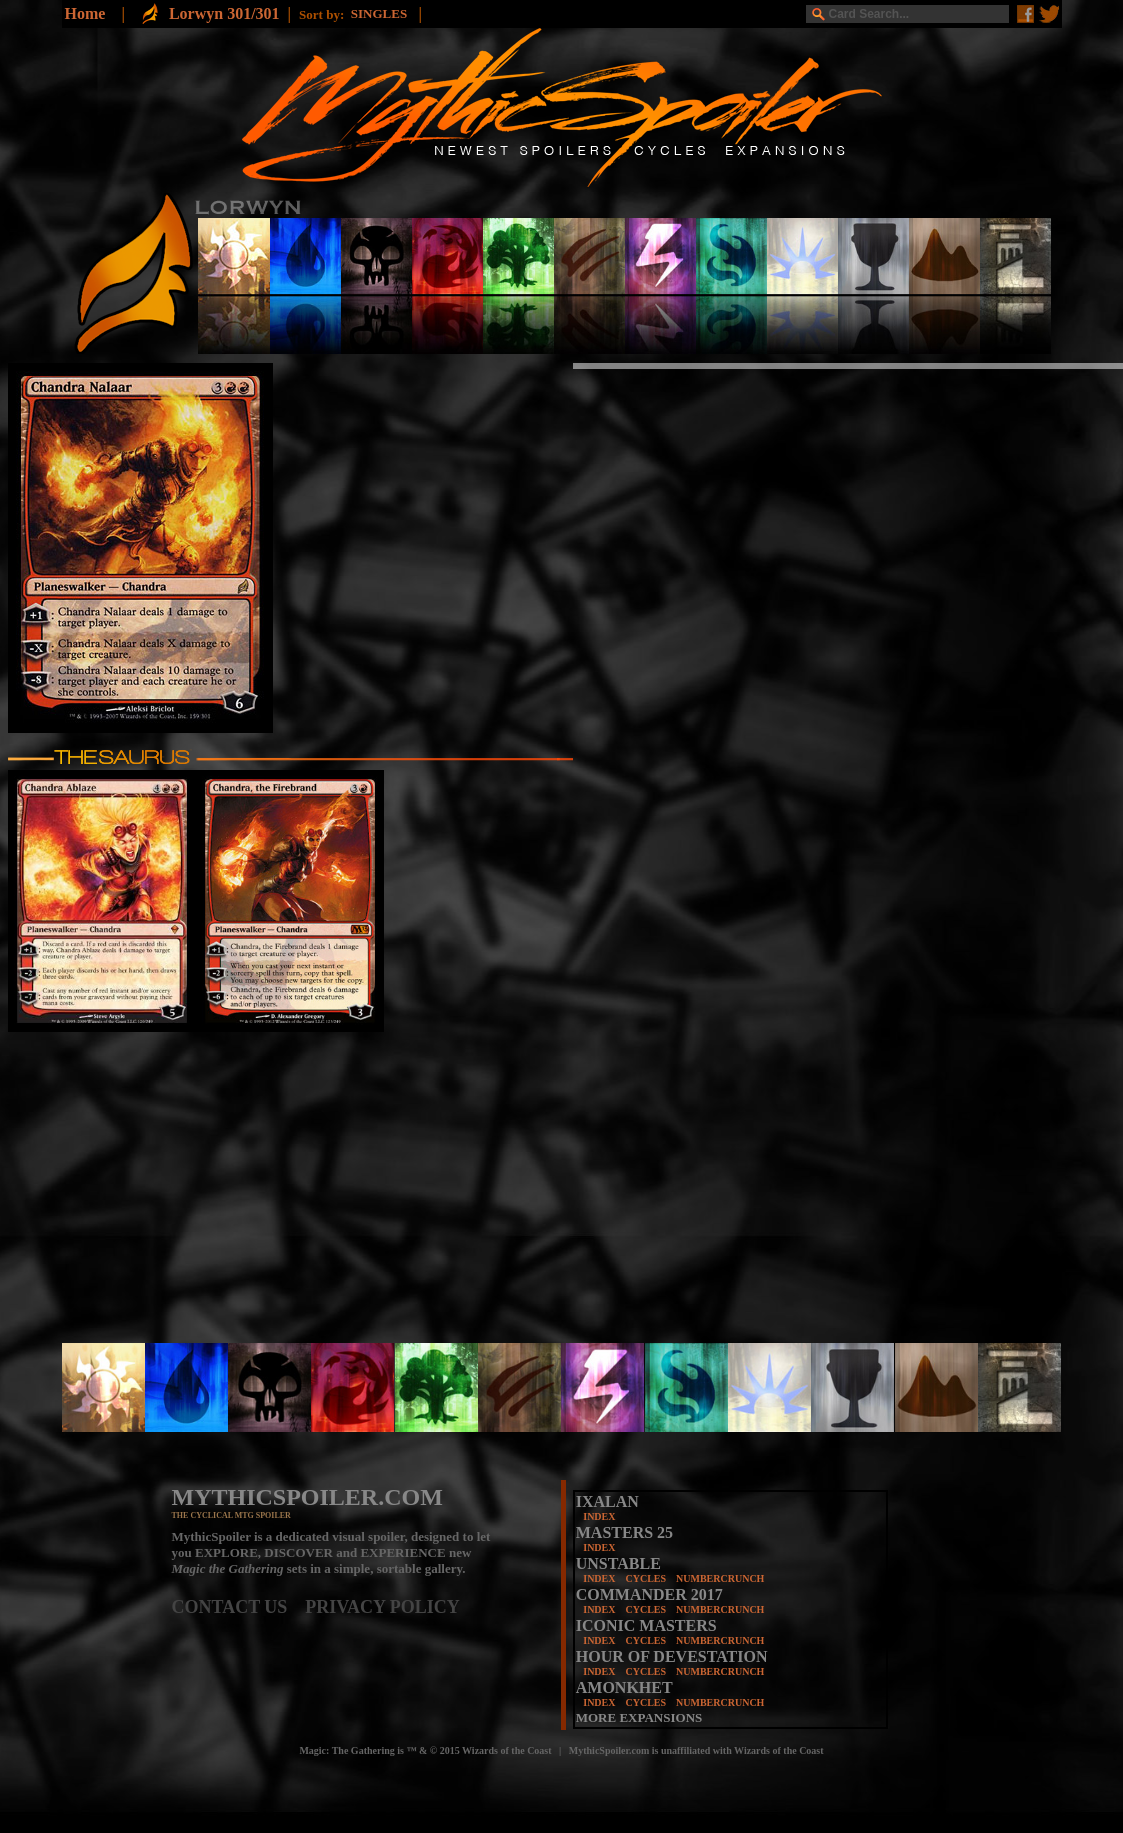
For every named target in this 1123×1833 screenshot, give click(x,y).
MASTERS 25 (624, 1532)
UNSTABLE (618, 1563)
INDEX (599, 1516)
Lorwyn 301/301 (224, 13)
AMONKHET (624, 1687)
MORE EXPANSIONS (639, 1717)
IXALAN (607, 1501)
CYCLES (645, 1578)
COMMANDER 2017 (649, 1594)
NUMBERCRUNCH (720, 1578)
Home (85, 13)
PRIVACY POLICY (382, 1607)
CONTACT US (239, 1607)
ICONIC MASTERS (646, 1625)
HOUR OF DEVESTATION (672, 1656)
